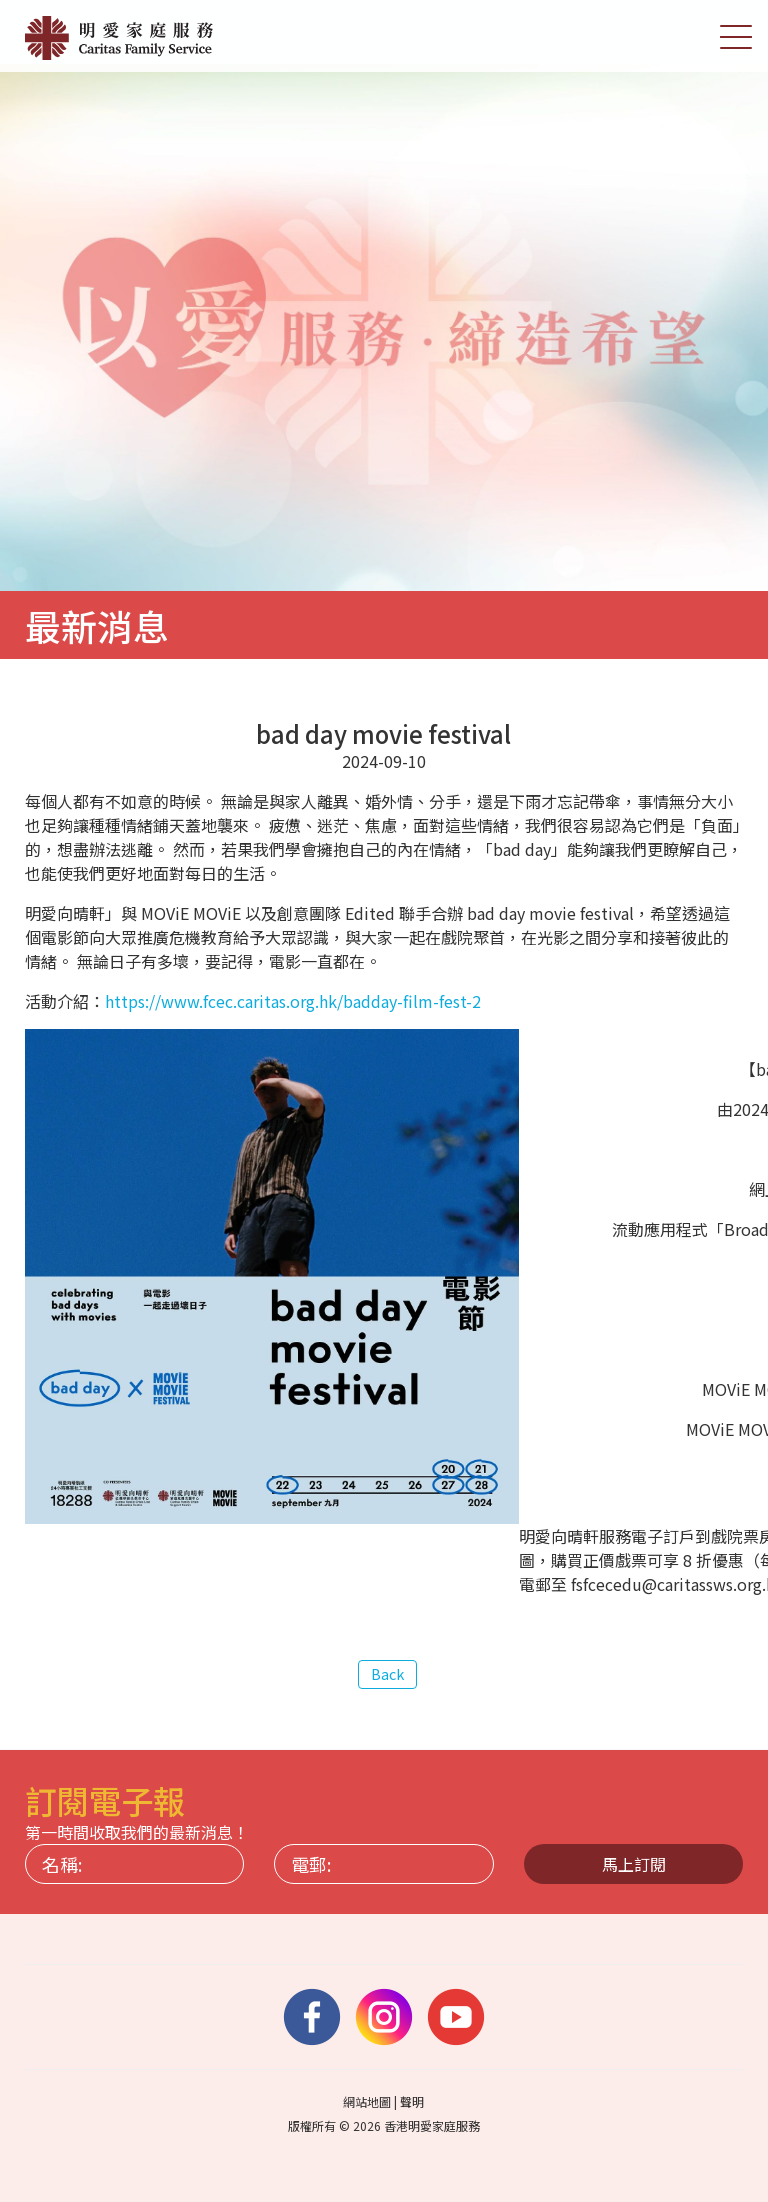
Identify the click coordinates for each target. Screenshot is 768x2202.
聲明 (412, 2101)
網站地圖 (367, 2101)
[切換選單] (736, 36)
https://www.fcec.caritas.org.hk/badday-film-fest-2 (293, 1002)
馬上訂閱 (634, 1864)
